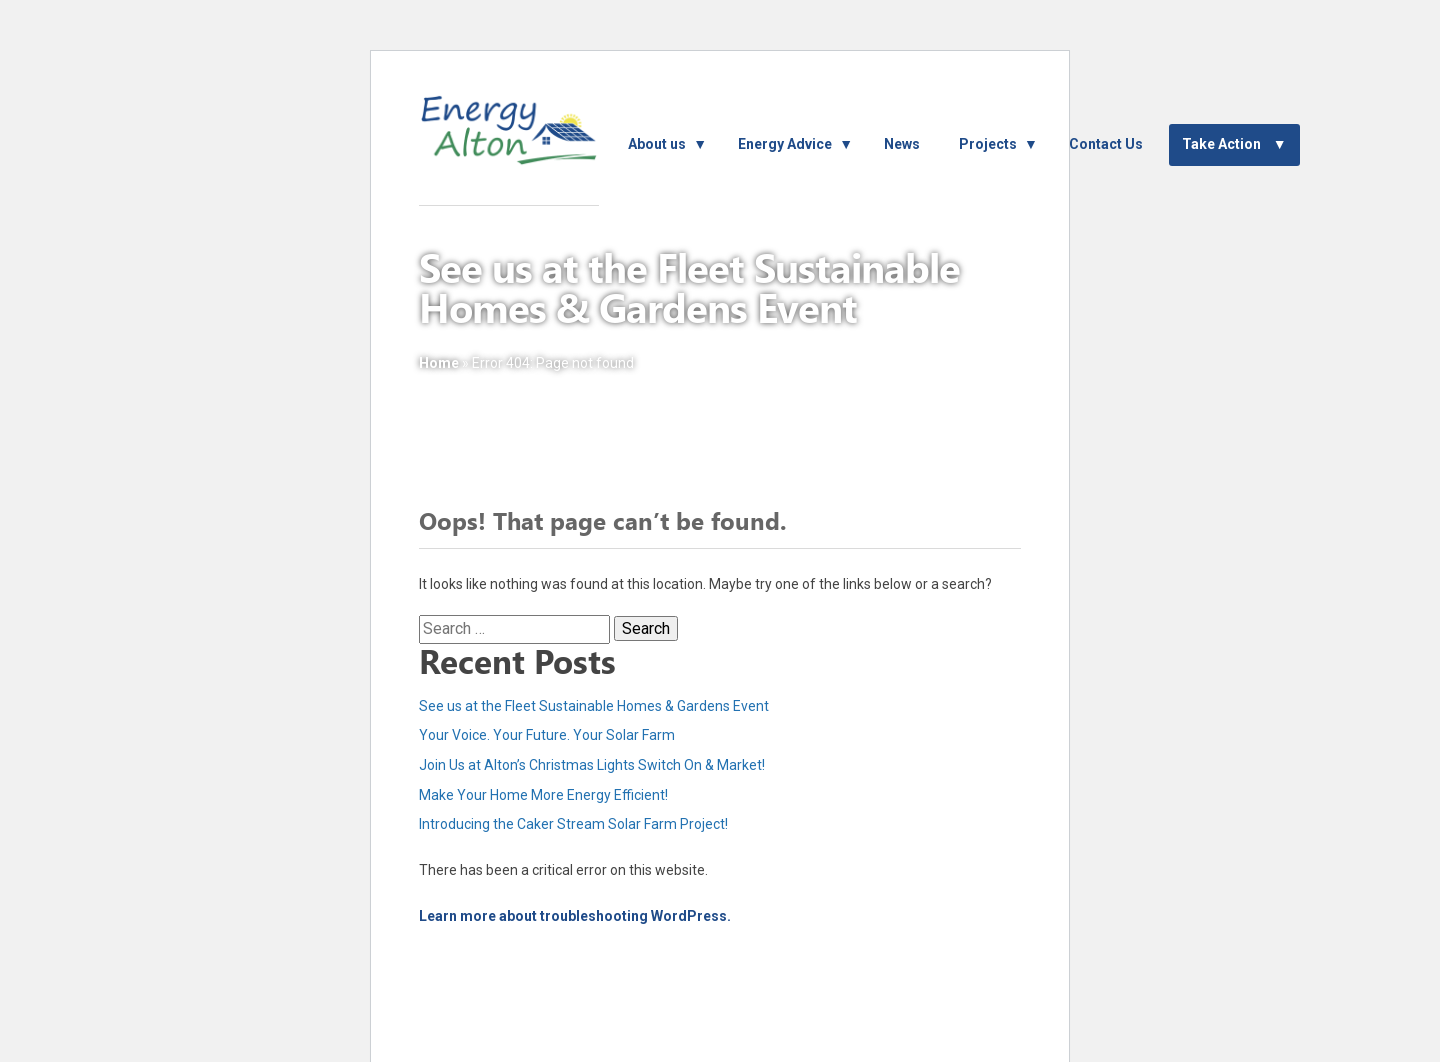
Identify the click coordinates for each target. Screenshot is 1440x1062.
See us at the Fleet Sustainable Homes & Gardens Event (594, 706)
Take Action (1221, 144)
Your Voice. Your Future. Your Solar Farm (547, 735)
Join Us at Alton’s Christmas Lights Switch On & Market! (592, 765)
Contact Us (1106, 144)
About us (657, 144)
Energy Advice (785, 144)
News (902, 144)
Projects (988, 144)
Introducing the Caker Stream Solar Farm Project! (573, 824)
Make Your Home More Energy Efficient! (543, 795)
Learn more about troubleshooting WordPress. (575, 916)
